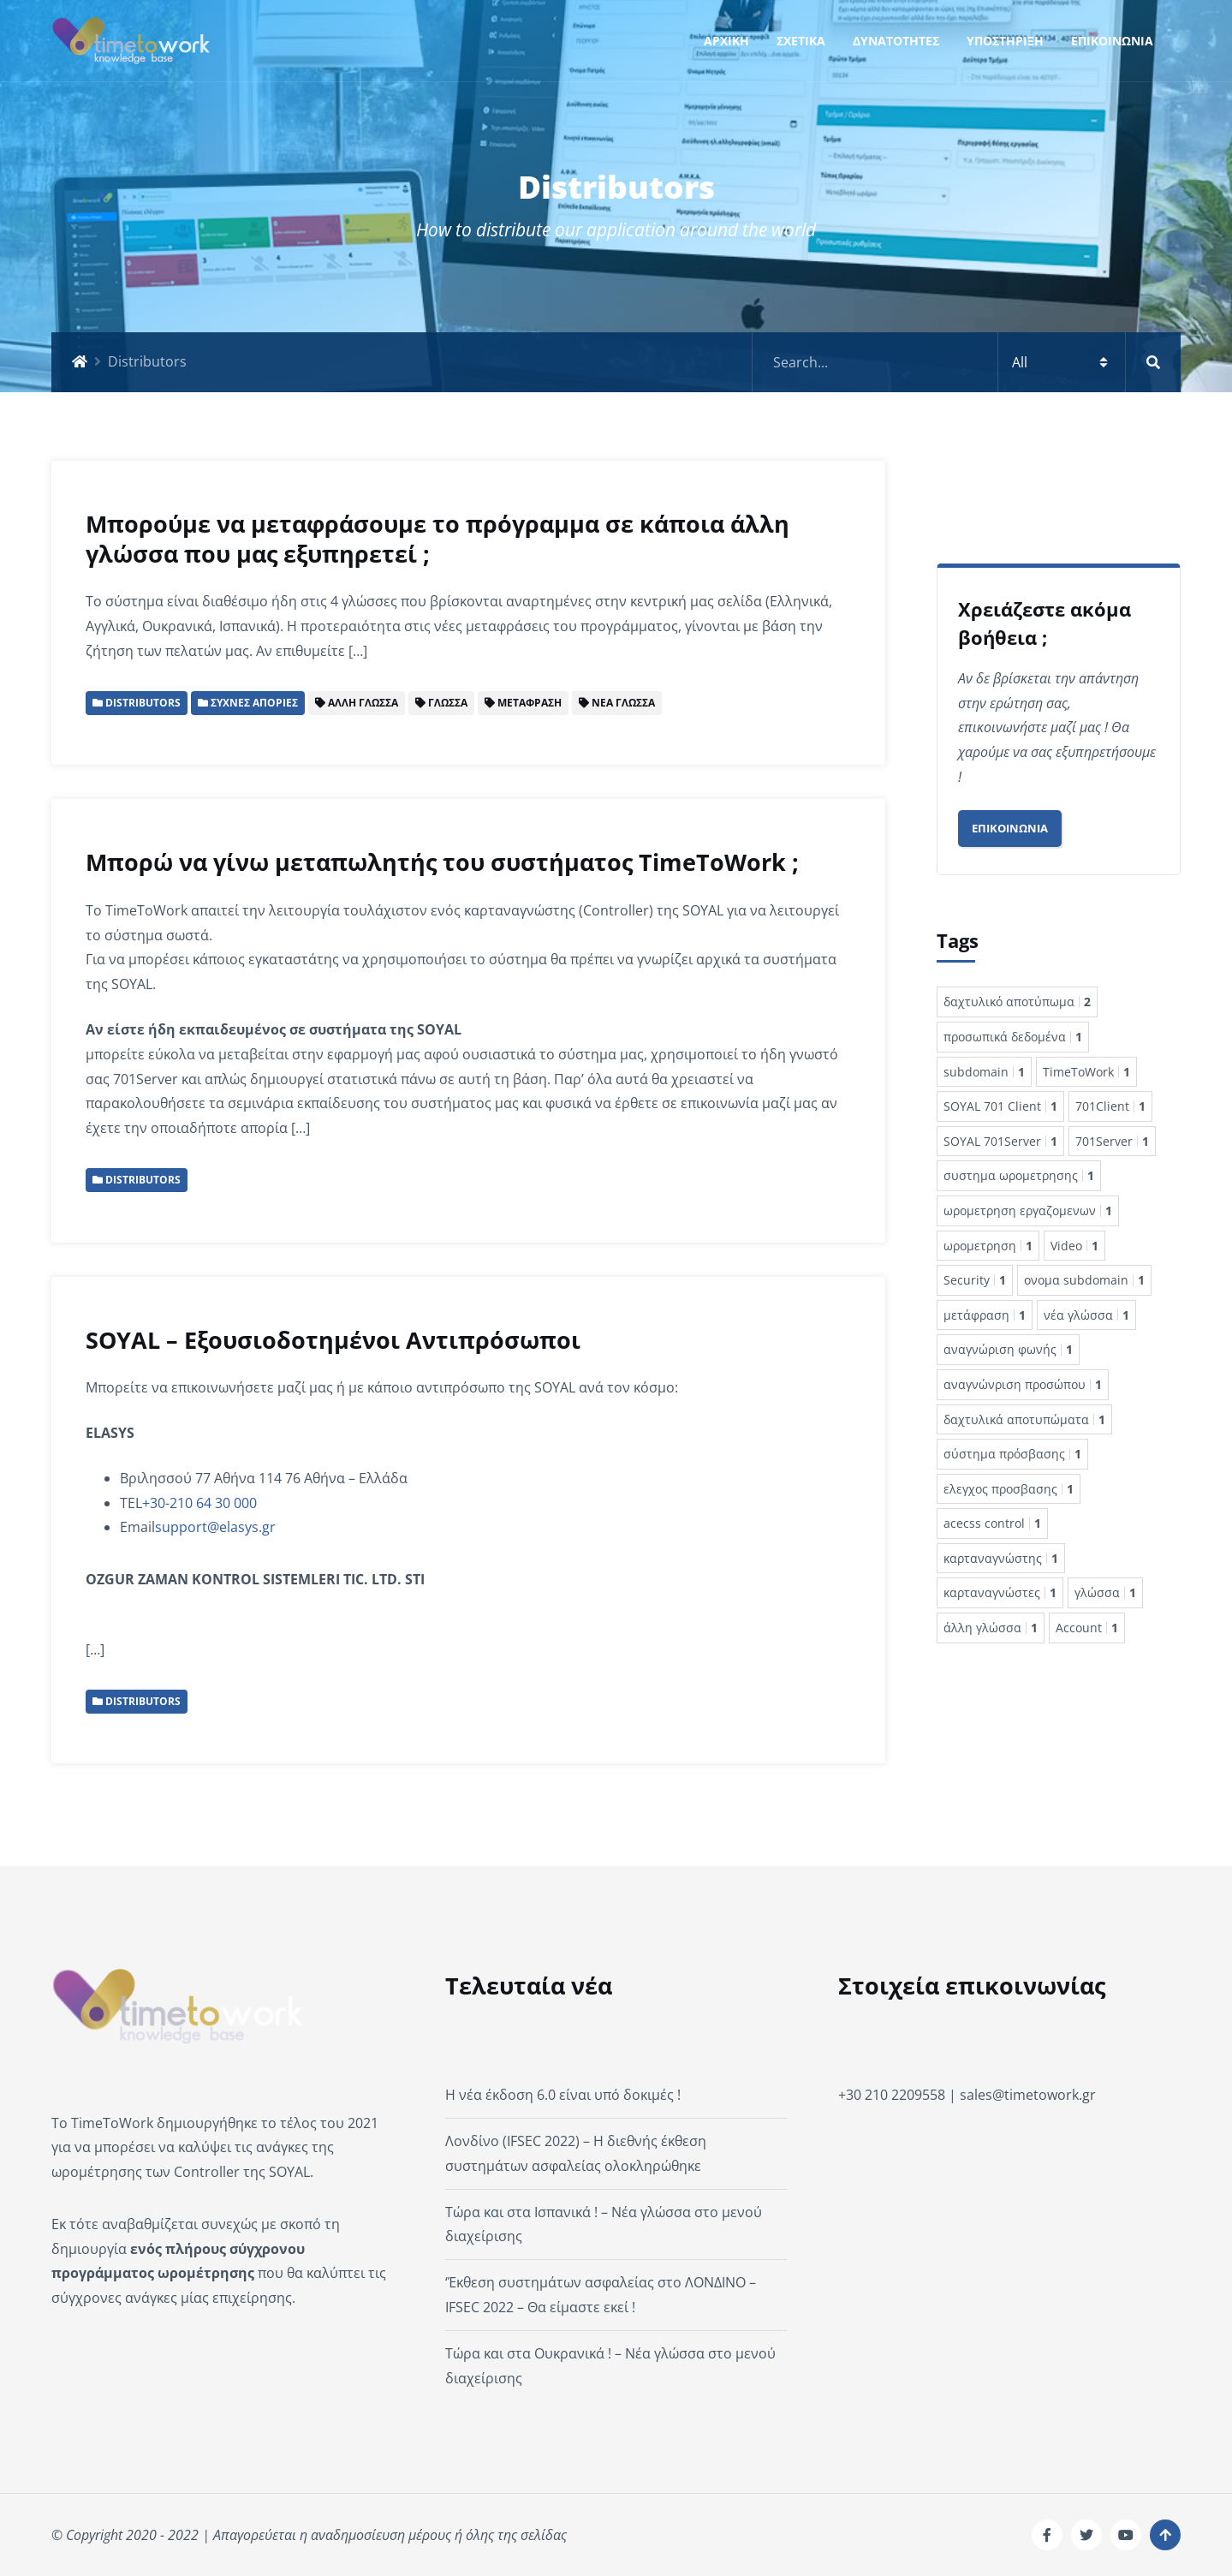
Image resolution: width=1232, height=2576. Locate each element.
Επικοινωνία (1010, 828)
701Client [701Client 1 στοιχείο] (1110, 1106)
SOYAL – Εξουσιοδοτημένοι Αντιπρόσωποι (333, 1340)
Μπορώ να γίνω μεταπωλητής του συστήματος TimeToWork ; (442, 862)
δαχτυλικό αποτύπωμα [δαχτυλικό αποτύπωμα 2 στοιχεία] (1017, 1001)
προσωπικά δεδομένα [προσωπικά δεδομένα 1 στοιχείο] (1012, 1037)
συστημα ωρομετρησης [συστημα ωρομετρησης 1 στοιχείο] (1018, 1175)
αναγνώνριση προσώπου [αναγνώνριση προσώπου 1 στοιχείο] (1022, 1384)
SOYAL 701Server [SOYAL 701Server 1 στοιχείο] (1000, 1141)
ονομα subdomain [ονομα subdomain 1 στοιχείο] (1084, 1280)
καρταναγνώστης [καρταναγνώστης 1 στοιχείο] (1000, 1558)
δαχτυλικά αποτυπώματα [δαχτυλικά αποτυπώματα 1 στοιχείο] (1024, 1419)
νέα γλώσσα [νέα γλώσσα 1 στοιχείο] (1086, 1315)
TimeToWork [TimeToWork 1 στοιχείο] (1086, 1072)
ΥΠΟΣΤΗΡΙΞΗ (1005, 41)
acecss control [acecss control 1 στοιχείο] (992, 1523)
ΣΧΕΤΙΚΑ (801, 41)
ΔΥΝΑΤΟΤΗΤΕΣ (896, 41)
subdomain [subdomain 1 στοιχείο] (984, 1072)
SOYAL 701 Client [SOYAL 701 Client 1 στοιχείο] (1000, 1106)
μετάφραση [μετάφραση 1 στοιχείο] (984, 1315)
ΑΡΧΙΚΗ (726, 41)
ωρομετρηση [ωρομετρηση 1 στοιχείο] (988, 1245)
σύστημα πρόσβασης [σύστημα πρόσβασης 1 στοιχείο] (1012, 1454)
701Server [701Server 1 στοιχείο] (1112, 1141)
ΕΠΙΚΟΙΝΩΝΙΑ (1112, 41)
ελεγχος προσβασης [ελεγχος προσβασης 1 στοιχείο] (1008, 1489)
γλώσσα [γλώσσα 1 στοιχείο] (1105, 1592)
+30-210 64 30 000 (199, 1503)
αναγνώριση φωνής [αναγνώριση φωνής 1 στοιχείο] (1008, 1349)
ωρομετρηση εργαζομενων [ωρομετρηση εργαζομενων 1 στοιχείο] (1027, 1210)
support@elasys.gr (215, 1527)
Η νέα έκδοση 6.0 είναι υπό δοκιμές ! (563, 2094)
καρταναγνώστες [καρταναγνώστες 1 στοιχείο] (999, 1592)
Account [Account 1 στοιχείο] (1087, 1627)
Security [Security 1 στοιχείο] (974, 1280)
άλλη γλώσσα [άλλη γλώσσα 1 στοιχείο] (990, 1627)
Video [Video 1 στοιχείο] (1074, 1245)
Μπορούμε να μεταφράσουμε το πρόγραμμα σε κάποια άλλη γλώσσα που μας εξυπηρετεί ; (437, 539)
